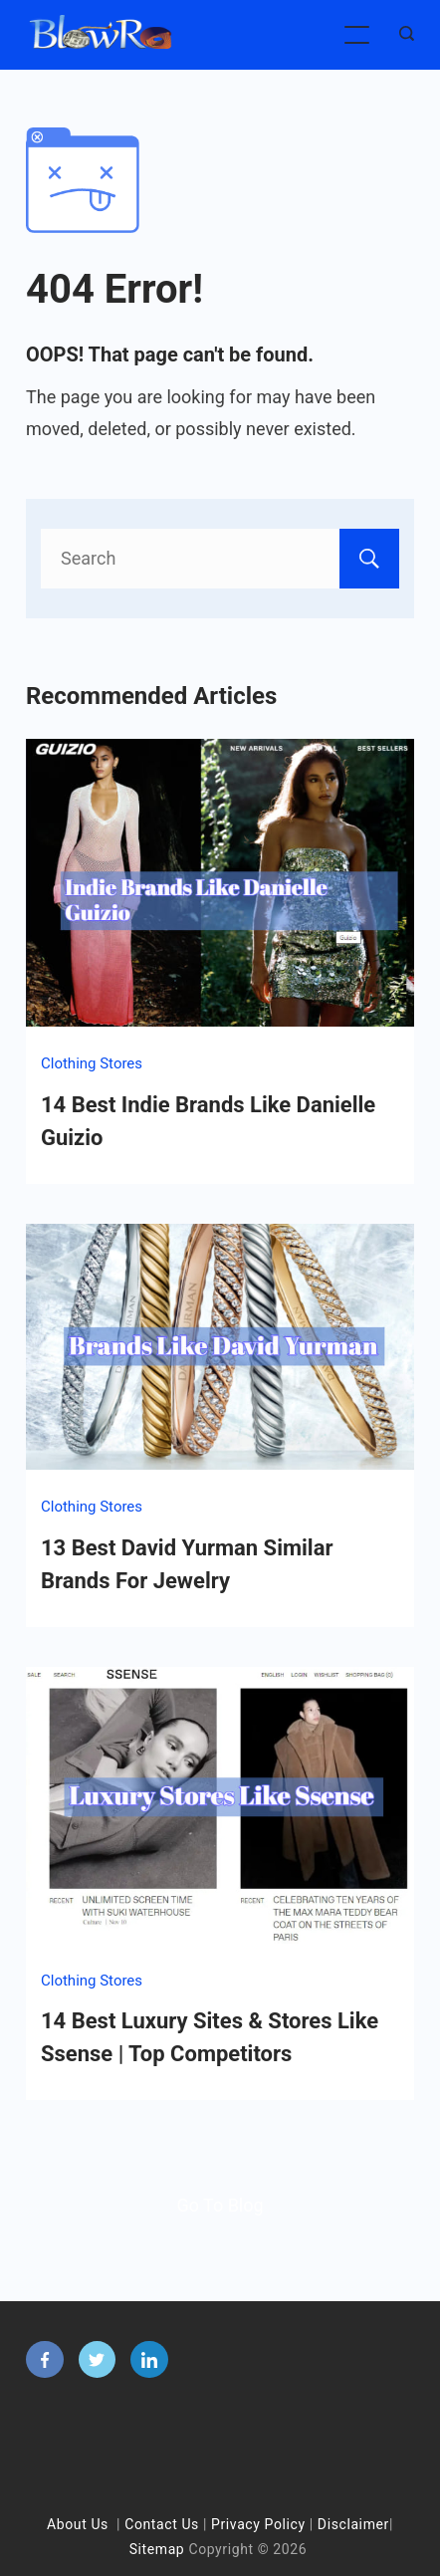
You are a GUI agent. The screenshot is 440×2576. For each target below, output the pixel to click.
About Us (78, 2524)
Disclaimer (353, 2524)
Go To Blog (219, 2205)
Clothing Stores (91, 1063)
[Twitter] (97, 2360)
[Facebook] (45, 2360)
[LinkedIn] (149, 2360)
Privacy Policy (258, 2524)
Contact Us (161, 2524)
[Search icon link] (401, 35)
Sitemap (157, 2549)
